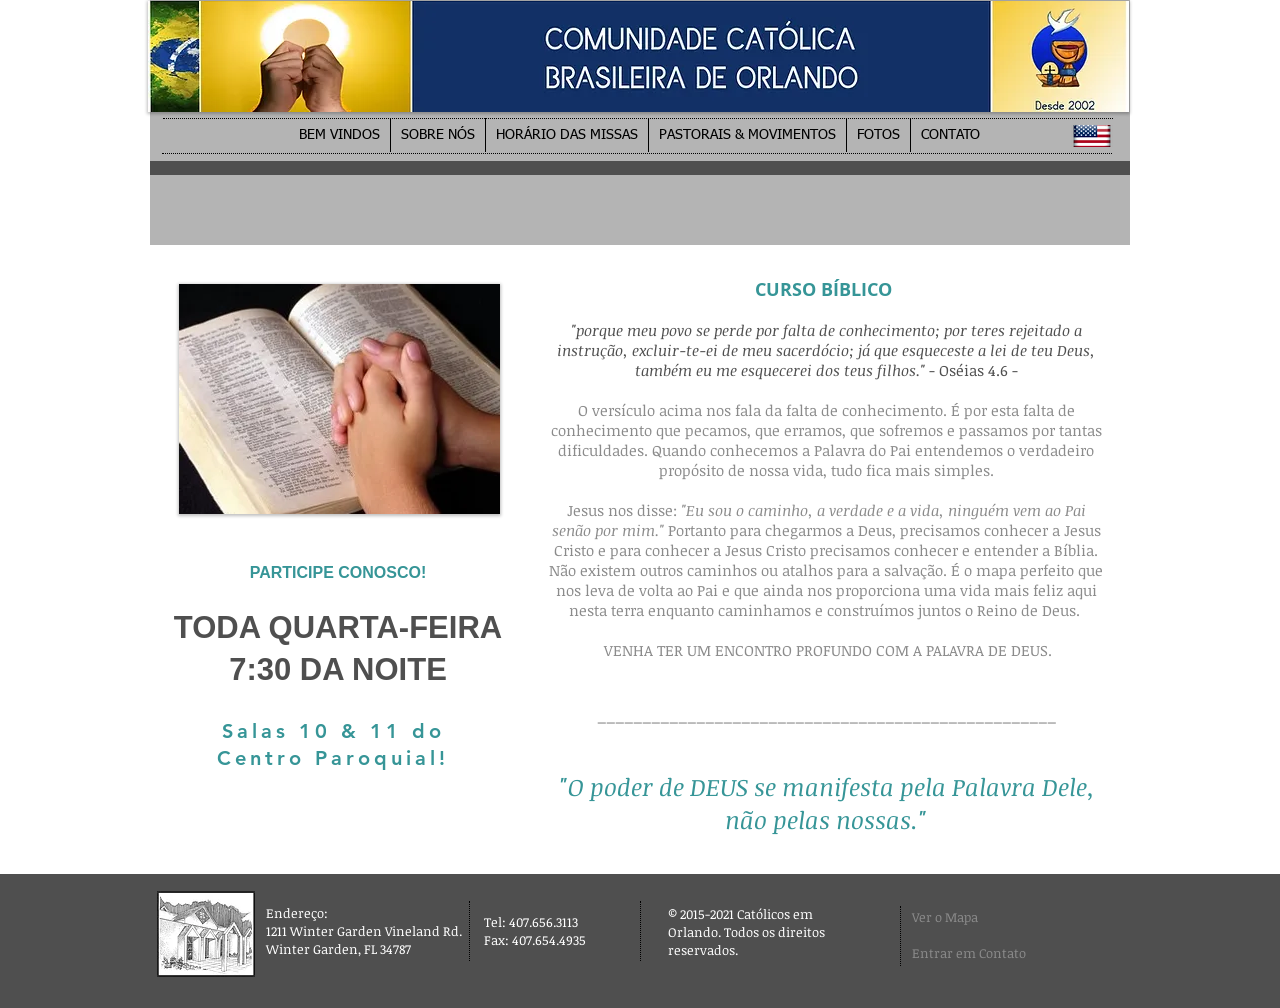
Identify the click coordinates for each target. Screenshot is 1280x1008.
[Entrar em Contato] (977, 952)
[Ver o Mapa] (962, 917)
